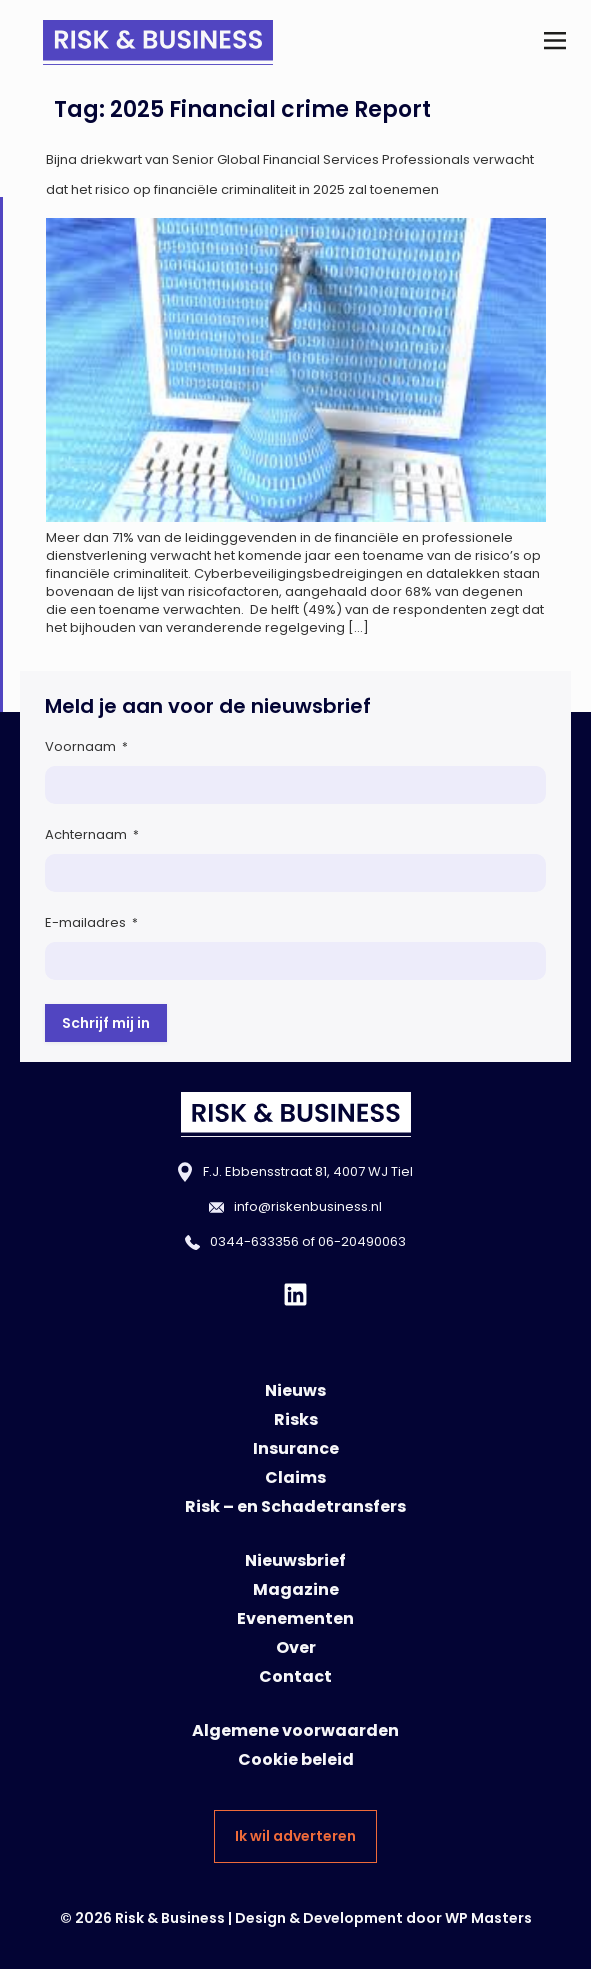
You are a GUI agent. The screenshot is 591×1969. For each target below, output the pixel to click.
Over (296, 1647)
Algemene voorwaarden (295, 1730)
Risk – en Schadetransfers (295, 1506)
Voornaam (86, 746)
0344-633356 (254, 1241)
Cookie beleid (296, 1759)
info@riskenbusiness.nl (308, 1206)
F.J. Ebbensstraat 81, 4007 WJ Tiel (308, 1171)
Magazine (296, 1589)
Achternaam (92, 834)
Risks (296, 1419)
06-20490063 (362, 1241)
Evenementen (295, 1618)
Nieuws (295, 1390)
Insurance (296, 1448)
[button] (554, 42)
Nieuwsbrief (295, 1560)
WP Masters (488, 1918)
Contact (295, 1676)
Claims (295, 1477)
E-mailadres (91, 922)
